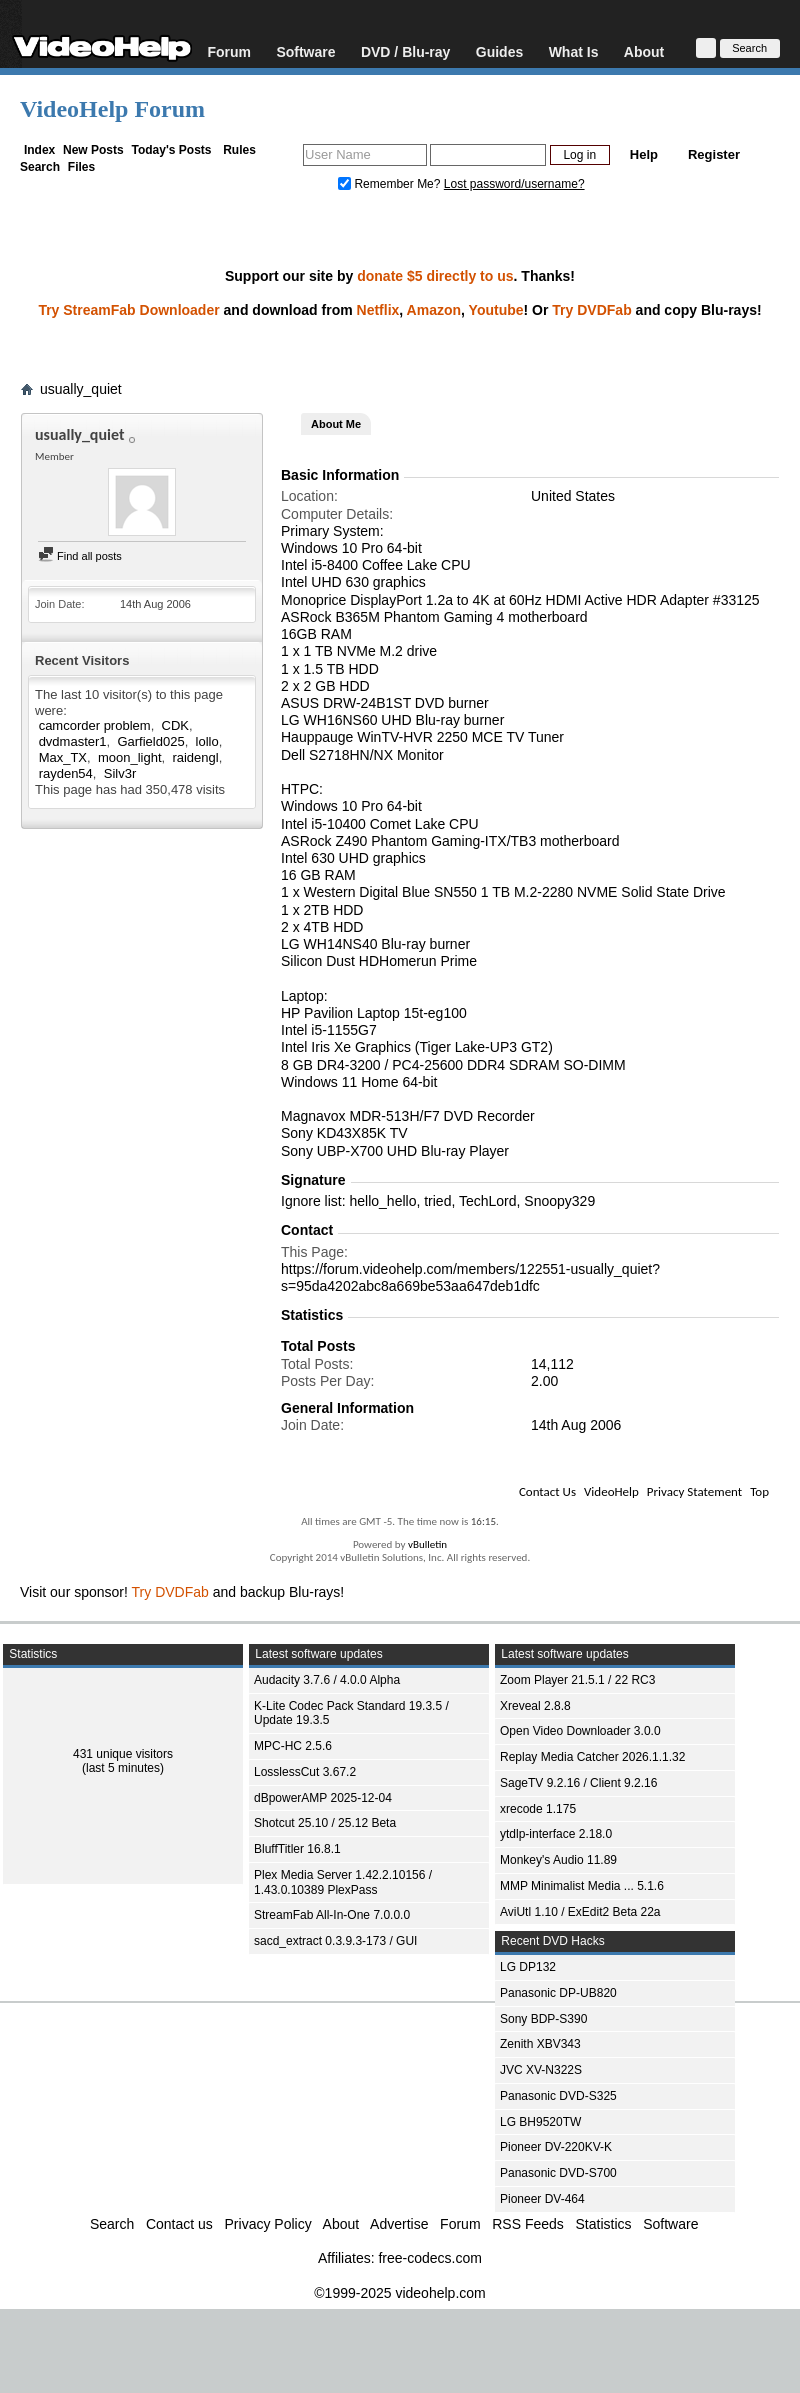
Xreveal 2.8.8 (535, 1706)
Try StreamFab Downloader (128, 310)
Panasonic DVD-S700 (558, 2173)
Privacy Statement (694, 1491)
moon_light (130, 757)
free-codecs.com (429, 2258)
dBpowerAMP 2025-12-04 (323, 1798)
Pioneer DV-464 (542, 2199)
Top (759, 1491)
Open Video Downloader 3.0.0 (580, 1731)
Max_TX (63, 757)
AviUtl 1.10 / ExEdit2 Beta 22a (580, 1912)
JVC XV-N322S (541, 2070)
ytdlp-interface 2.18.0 (556, 1834)
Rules (239, 150)
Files (81, 167)
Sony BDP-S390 (543, 2019)
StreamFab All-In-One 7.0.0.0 (332, 1915)
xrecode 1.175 (538, 1809)
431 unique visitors (123, 1754)
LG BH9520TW (540, 2122)
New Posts (93, 150)
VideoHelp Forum (112, 109)
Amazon (434, 310)
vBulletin (427, 1544)
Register (714, 154)
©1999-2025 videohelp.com (399, 2293)
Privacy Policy (268, 2224)
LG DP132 (528, 1967)
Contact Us (547, 1491)
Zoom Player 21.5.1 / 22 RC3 (577, 1680)
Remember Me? (391, 184)
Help (644, 154)
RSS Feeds (528, 2224)
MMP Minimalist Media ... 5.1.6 (582, 1886)
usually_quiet (81, 389)
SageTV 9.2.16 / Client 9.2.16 (578, 1783)
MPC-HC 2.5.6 (293, 1746)
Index (39, 150)
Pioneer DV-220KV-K (556, 2147)
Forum (229, 51)
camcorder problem (95, 725)
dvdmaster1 (73, 741)
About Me (336, 424)
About (644, 51)
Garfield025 (150, 741)
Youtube (496, 310)
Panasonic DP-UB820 (558, 1993)
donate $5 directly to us (435, 276)
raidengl (195, 757)
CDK (175, 725)
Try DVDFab (591, 310)
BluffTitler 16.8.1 (297, 1849)
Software (305, 51)
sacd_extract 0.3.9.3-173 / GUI (335, 1941)
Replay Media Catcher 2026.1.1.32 (592, 1757)
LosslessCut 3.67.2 (305, 1772)
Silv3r (120, 773)
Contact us (179, 2224)
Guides (499, 51)
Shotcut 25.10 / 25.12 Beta (325, 1823)
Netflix (378, 310)
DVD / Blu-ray (405, 51)
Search (40, 167)
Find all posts (80, 556)
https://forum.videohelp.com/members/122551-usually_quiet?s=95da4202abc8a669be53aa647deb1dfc (470, 1277)
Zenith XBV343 (540, 2044)
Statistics (604, 2224)
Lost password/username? (514, 184)
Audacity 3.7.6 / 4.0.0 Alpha (327, 1680)
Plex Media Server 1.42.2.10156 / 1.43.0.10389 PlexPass (343, 1882)
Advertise (399, 2224)
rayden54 (66, 773)
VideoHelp (611, 1491)
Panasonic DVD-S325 (558, 2096)
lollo (207, 741)
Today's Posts (171, 150)
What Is (574, 51)
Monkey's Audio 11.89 (558, 1860)
